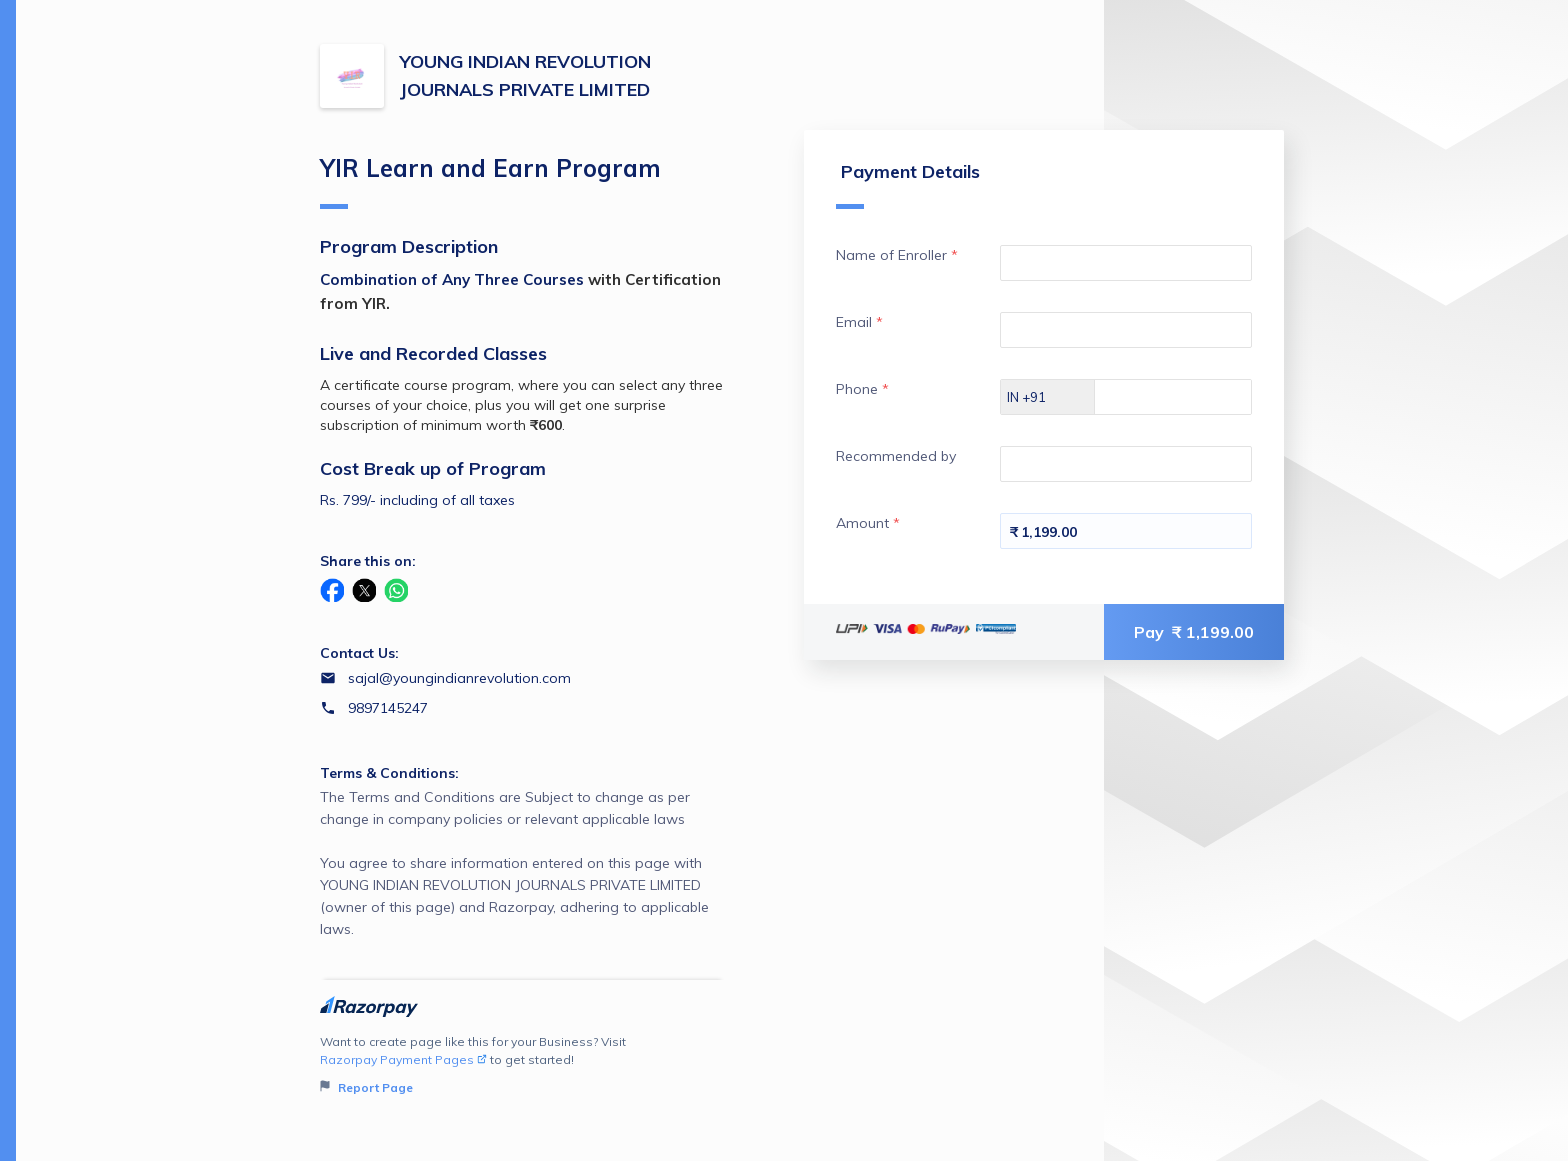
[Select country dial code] (1048, 397)
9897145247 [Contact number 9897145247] (388, 708)
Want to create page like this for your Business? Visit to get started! (522, 1065)
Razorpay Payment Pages (403, 1059)
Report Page (366, 1087)
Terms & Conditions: (389, 773)
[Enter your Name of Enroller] (1126, 263)
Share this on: (368, 561)
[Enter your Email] (1126, 330)
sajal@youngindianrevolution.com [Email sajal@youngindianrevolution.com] (459, 678)
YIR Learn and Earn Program (490, 181)
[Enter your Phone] (1190, 397)
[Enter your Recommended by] (1126, 464)
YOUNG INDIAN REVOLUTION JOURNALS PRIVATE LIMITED (525, 75)
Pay (1194, 632)
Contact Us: (359, 653)
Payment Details (908, 184)
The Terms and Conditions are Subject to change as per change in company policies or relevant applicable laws (522, 864)
